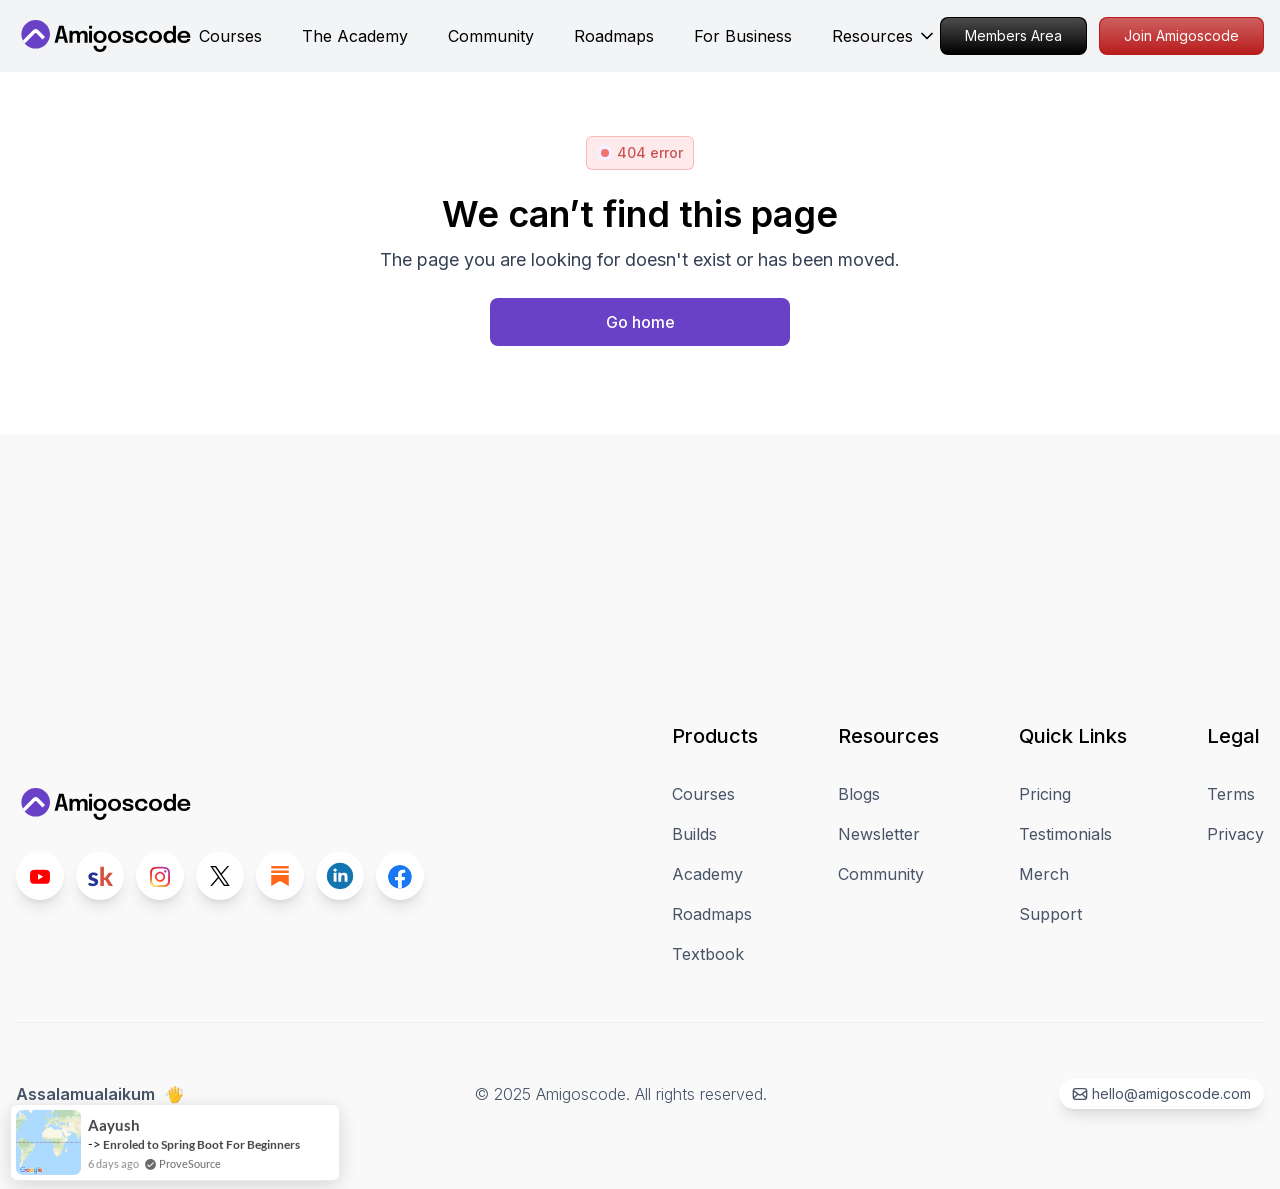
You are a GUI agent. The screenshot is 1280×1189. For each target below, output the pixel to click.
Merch (1044, 874)
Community (881, 874)
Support (1050, 914)
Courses (703, 794)
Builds (694, 834)
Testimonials (1065, 834)
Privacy (1235, 834)
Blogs (859, 794)
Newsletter (879, 834)
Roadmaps (712, 914)
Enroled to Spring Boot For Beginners (201, 1157)
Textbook (708, 954)
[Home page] (640, 322)
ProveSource (190, 1176)
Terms (1231, 794)
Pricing (1045, 794)
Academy (707, 874)
